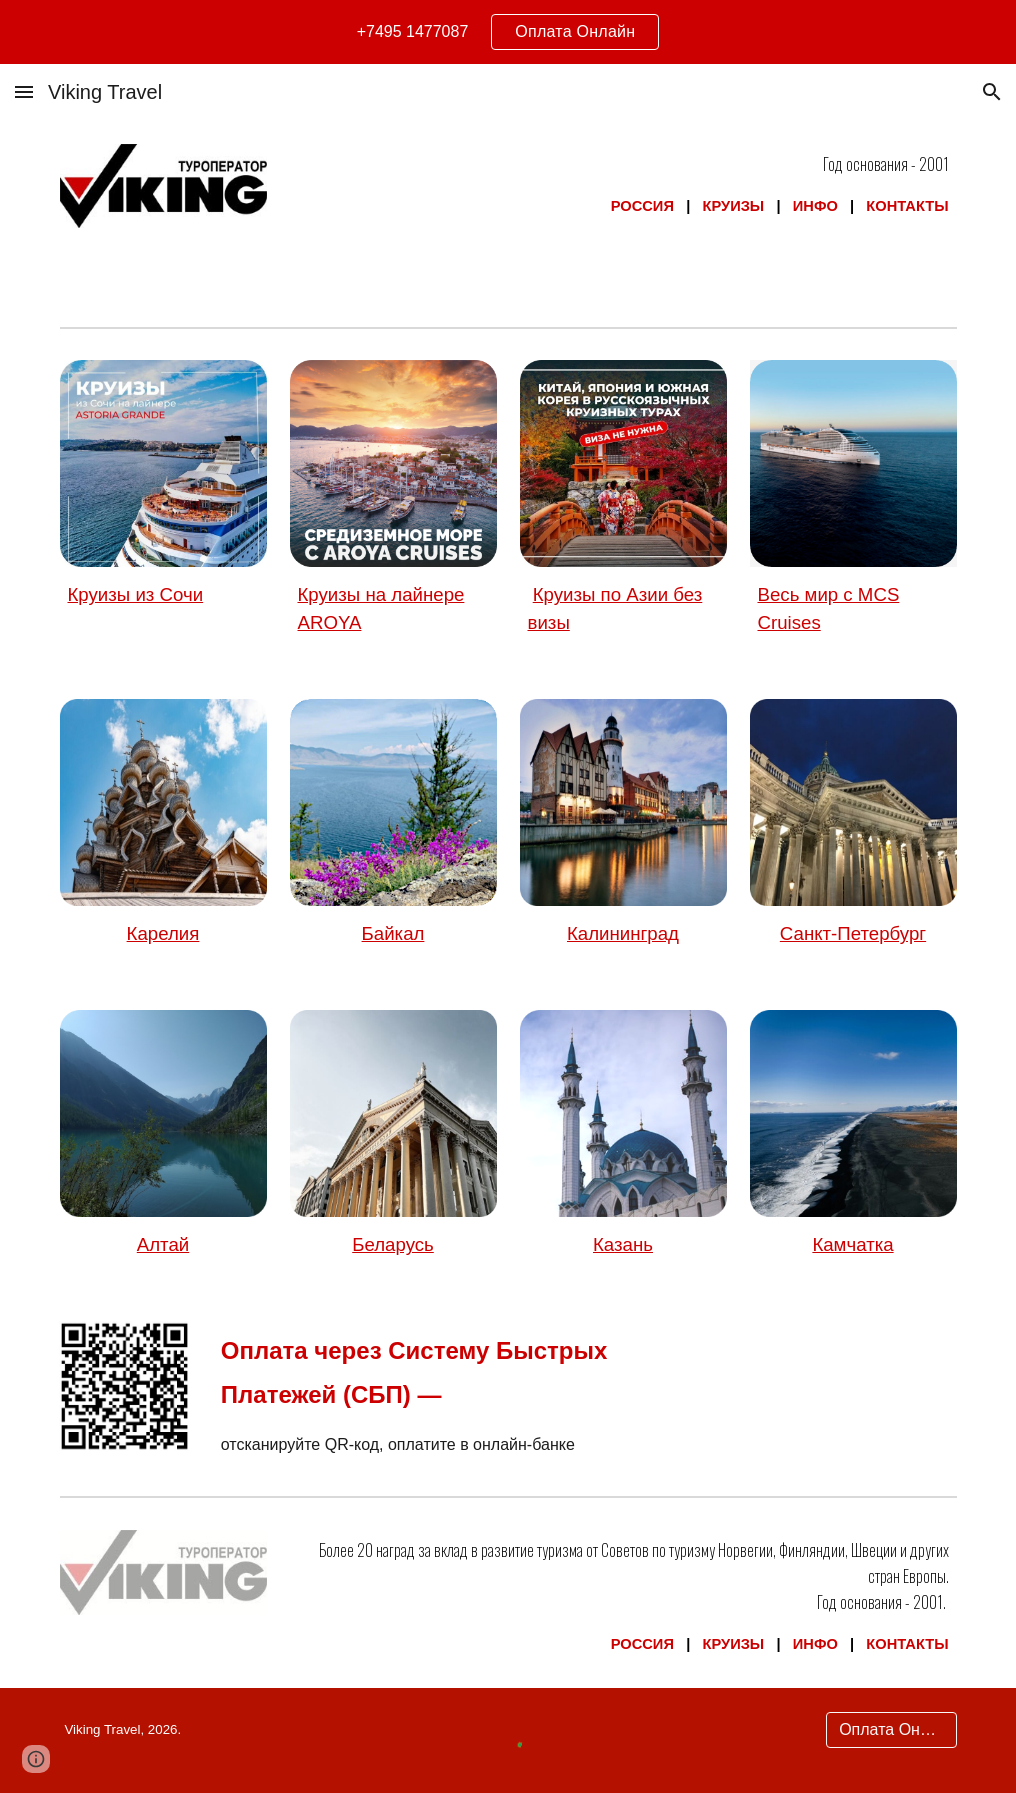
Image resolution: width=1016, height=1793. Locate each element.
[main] (623, 185)
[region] (508, 32)
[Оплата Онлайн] (891, 1730)
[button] (24, 91)
